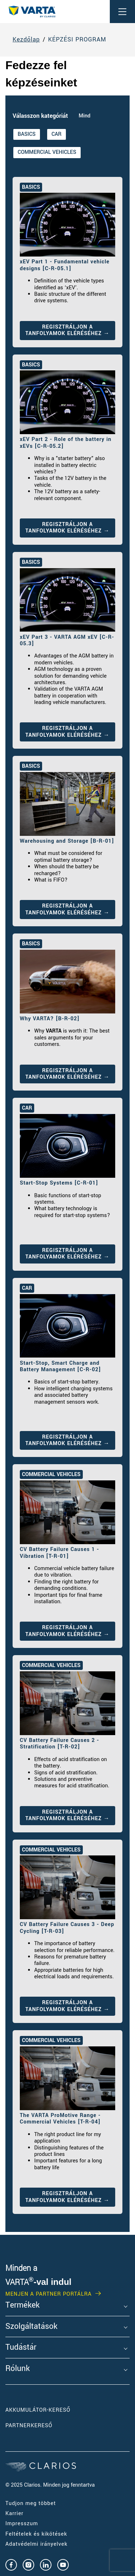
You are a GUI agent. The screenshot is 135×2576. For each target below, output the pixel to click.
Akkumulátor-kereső (38, 2410)
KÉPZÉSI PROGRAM (77, 40)
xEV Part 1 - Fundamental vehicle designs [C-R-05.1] (64, 265)
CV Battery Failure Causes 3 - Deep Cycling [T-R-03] (67, 1928)
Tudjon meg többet (30, 2503)
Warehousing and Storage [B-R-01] (67, 841)
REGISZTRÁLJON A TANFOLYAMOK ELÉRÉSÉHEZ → (68, 330)
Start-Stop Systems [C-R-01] (59, 1183)
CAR (56, 134)
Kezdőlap (26, 40)
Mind (85, 116)
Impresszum (21, 2523)
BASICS (27, 134)
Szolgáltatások (31, 2327)
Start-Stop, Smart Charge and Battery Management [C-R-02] (60, 1366)
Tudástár (20, 2348)
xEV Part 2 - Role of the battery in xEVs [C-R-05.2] (65, 443)
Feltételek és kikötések (36, 2534)
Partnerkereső (29, 2425)
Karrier (14, 2513)
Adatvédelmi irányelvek (36, 2544)
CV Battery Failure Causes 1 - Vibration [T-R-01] (59, 1553)
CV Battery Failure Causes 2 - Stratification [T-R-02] (59, 1744)
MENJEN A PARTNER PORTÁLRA (48, 2294)
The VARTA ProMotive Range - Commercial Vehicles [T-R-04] (60, 2119)
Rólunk (17, 2369)
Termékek (22, 2305)
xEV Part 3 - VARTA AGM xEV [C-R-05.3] (67, 640)
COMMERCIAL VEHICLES (47, 152)
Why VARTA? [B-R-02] (50, 1018)
